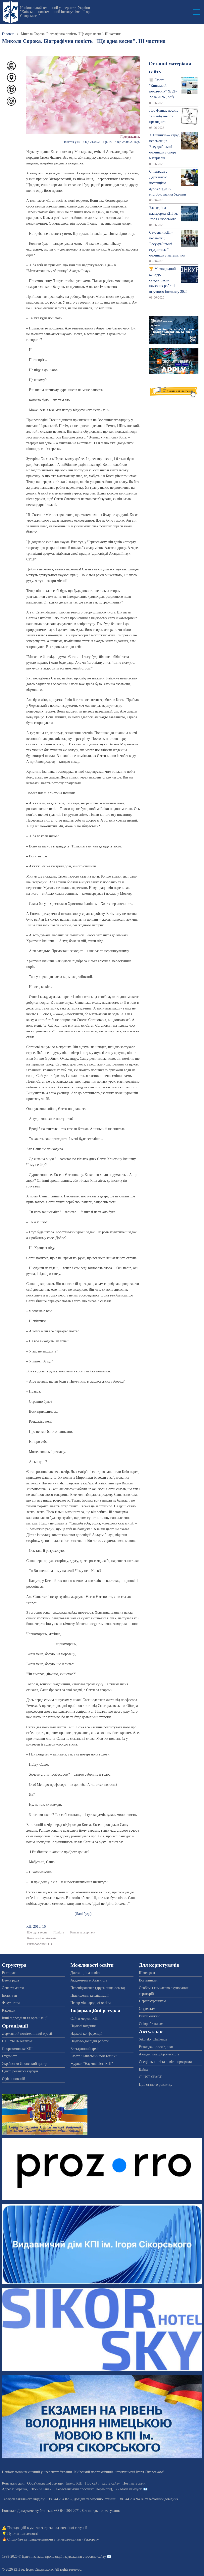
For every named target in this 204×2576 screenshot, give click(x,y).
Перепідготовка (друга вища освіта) (98, 1988)
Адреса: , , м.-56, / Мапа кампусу (71, 2489)
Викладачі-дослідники (156, 2047)
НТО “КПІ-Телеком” (17, 2041)
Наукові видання (83, 2026)
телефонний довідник (161, 2499)
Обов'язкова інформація (45, 2483)
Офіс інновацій (13, 2079)
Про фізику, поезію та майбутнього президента (163, 116)
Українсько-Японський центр (24, 2064)
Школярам (147, 1973)
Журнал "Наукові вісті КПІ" (92, 2064)
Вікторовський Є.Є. (40, 1944)
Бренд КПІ (74, 2483)
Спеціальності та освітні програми (165, 2062)
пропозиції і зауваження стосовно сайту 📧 (78, 2556)
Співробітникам (151, 2024)
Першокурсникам (152, 2001)
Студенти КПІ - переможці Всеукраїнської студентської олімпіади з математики (167, 243)
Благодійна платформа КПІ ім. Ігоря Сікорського (163, 213)
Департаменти (13, 1988)
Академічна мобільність (89, 1980)
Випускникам (149, 2016)
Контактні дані (13, 2483)
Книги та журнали (82, 1932)
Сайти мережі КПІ (85, 2019)
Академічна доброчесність (159, 2054)
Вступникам (148, 1980)
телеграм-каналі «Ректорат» (77, 2539)
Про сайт (92, 2483)
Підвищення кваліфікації (90, 1995)
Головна (8, 34)
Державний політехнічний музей (27, 2033)
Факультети (11, 2003)
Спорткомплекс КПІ (17, 2049)
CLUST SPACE (150, 2077)
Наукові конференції (86, 2033)
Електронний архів (85, 2049)
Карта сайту (111, 2483)
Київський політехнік (42, 1938)
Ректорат (8, 1973)
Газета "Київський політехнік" (94, 2056)
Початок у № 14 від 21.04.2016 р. (85, 142)
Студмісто (9, 2056)
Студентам (147, 2009)
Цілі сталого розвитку (155, 2085)
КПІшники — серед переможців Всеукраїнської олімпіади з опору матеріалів (164, 146)
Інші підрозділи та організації (24, 2018)
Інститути (9, 1995)
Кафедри (8, 2010)
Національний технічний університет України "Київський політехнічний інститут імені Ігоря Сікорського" (55, 12)
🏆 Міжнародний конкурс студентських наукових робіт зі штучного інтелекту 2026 (168, 280)
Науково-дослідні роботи (90, 2041)
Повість (58, 1932)
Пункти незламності (22, 2534)
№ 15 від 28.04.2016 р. (124, 142)
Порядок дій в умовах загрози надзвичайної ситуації (47, 2528)
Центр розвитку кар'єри (20, 2071)
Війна (143, 2069)
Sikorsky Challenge (153, 2039)
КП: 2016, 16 (36, 1926)
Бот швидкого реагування (101, 2511)
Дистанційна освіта (85, 1973)
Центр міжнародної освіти (91, 2003)
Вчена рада (10, 1980)
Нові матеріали (134, 2483)
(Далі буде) (83, 1914)
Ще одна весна (37, 1932)
